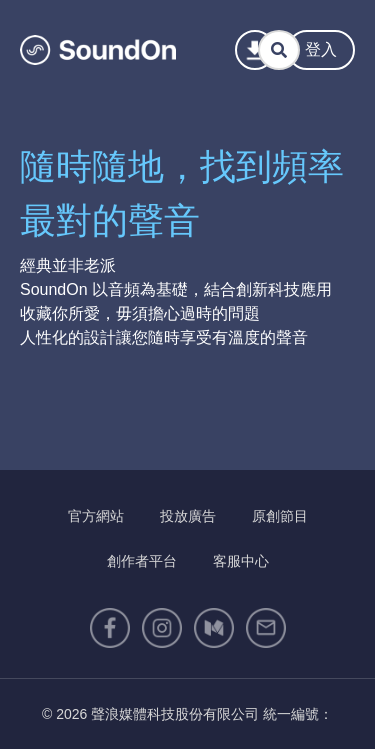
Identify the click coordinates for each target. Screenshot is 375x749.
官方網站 (96, 516)
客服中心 (241, 561)
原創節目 (280, 516)
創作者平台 (142, 561)
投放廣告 (188, 516)
